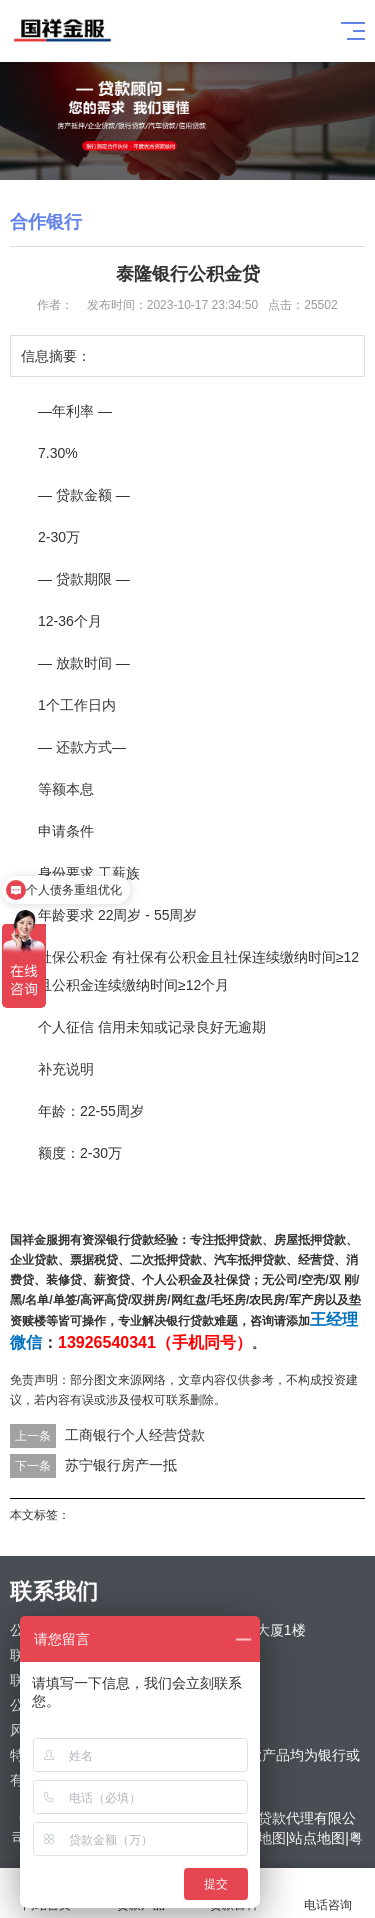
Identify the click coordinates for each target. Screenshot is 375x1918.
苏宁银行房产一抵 (121, 1465)
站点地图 (317, 1838)
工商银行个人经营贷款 (135, 1435)
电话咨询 (328, 1893)
